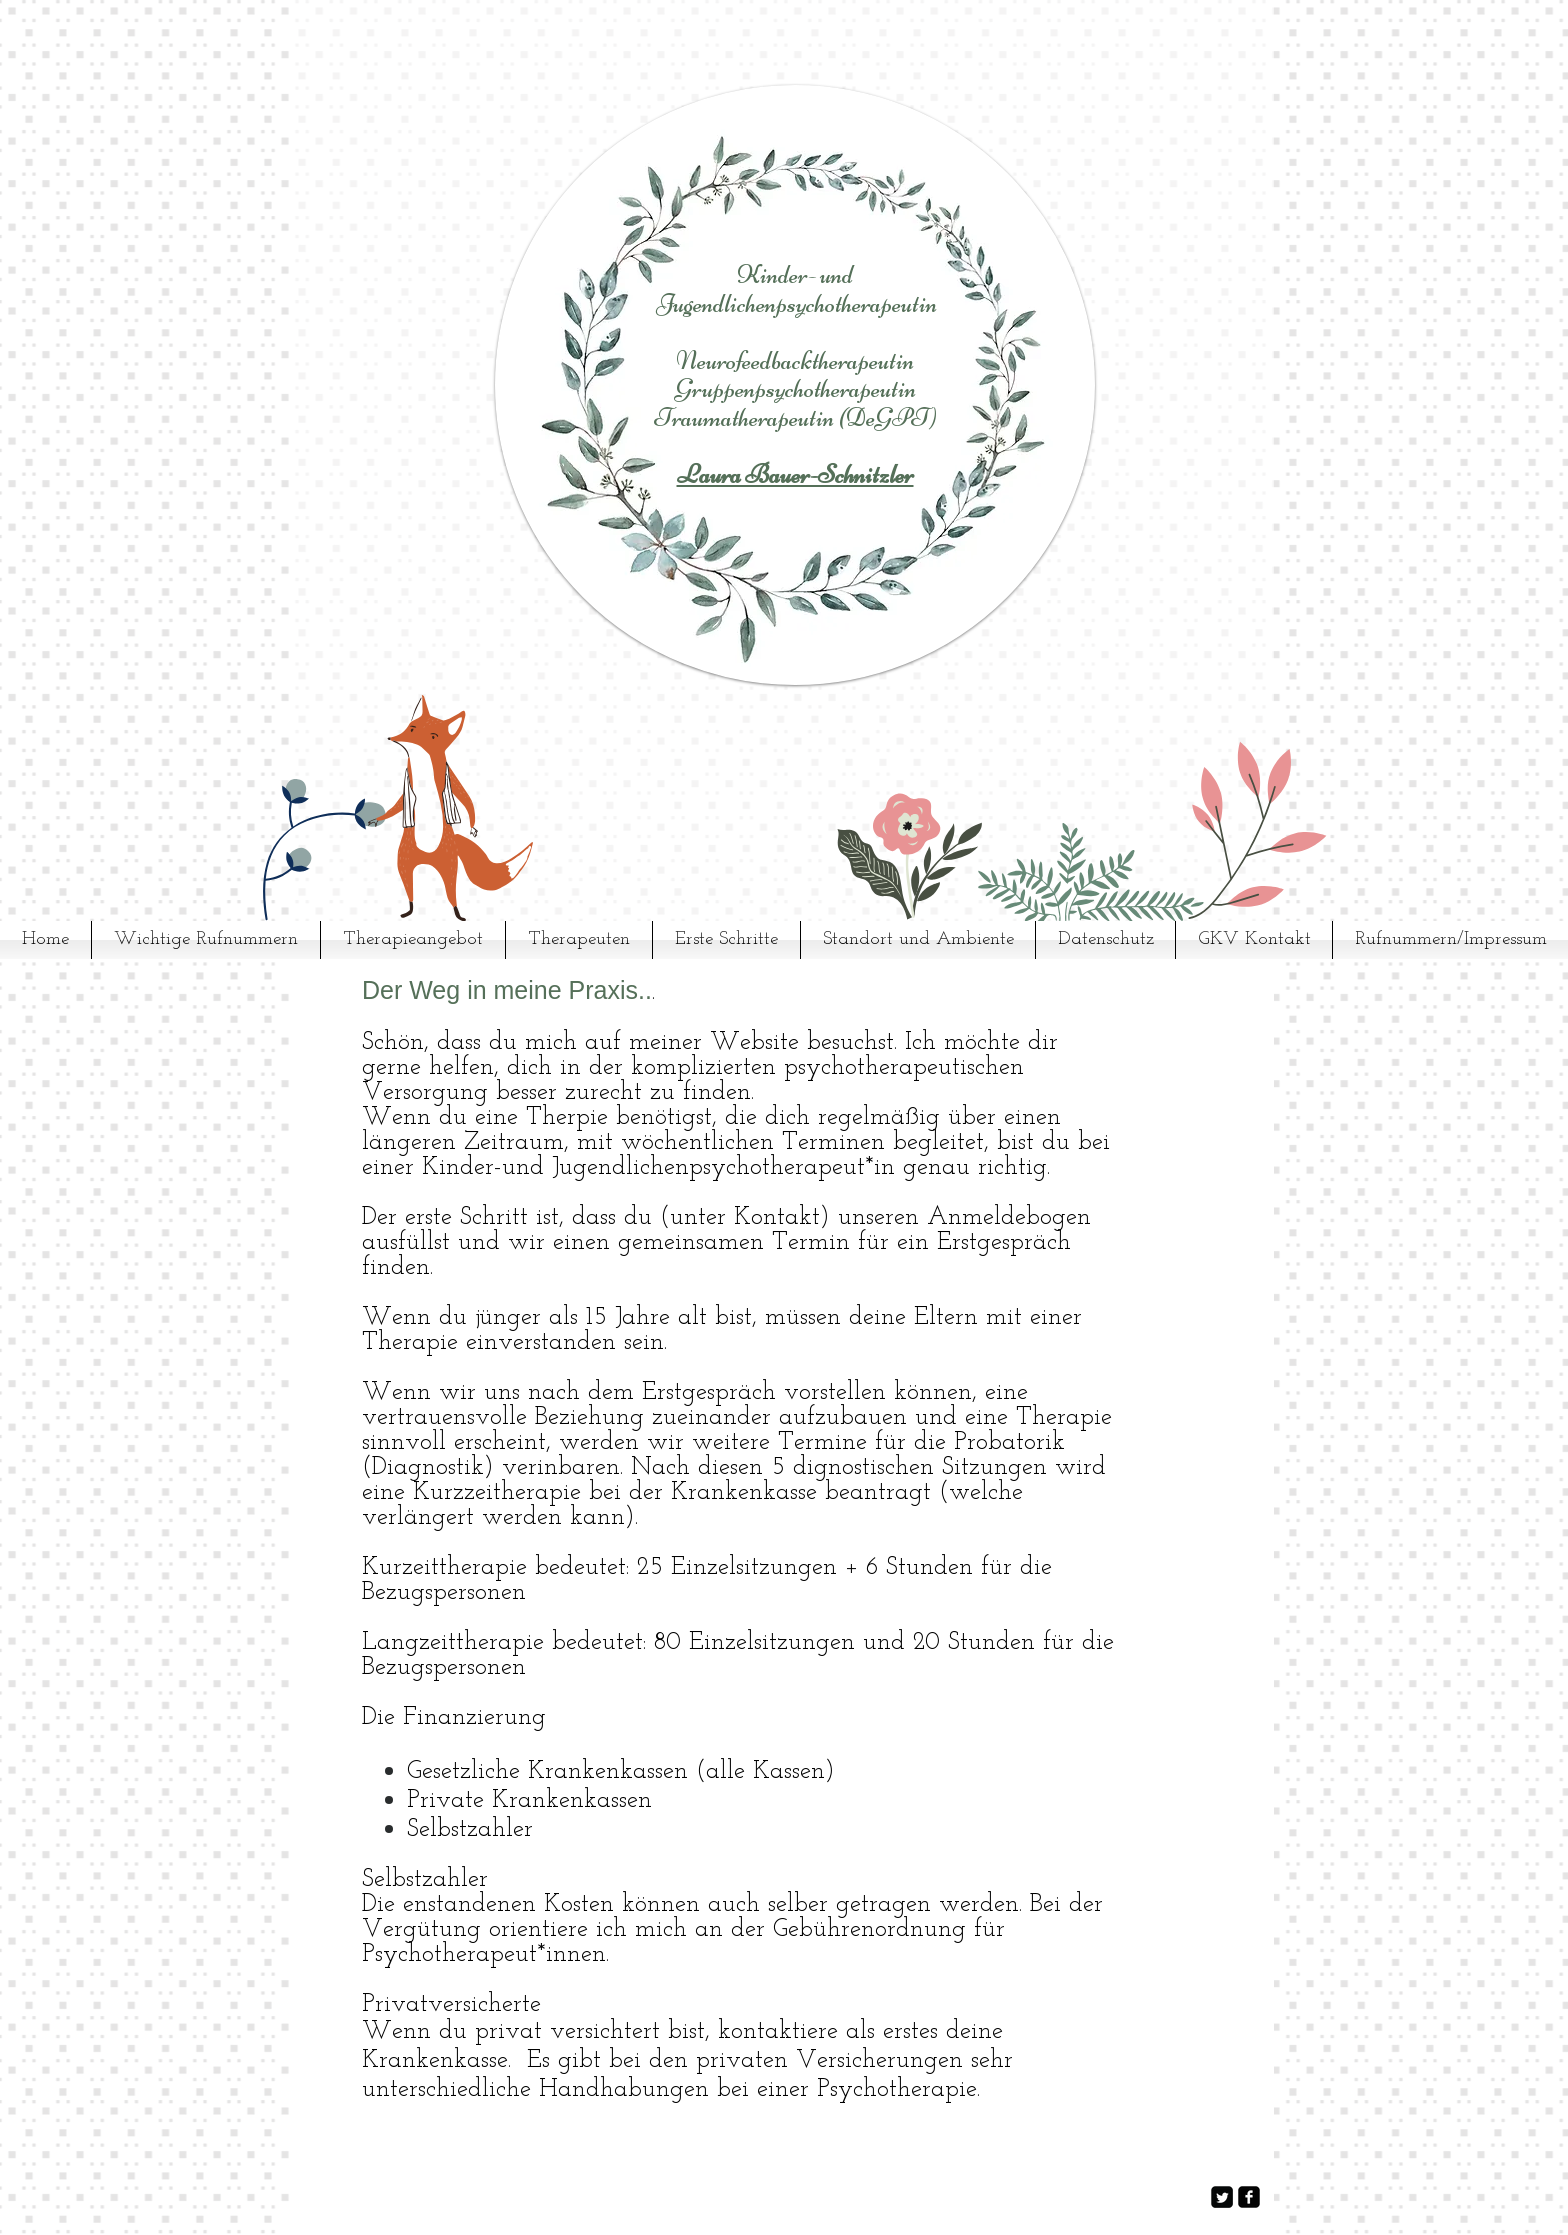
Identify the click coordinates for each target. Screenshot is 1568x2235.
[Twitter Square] (1222, 2197)
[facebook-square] (1249, 2197)
